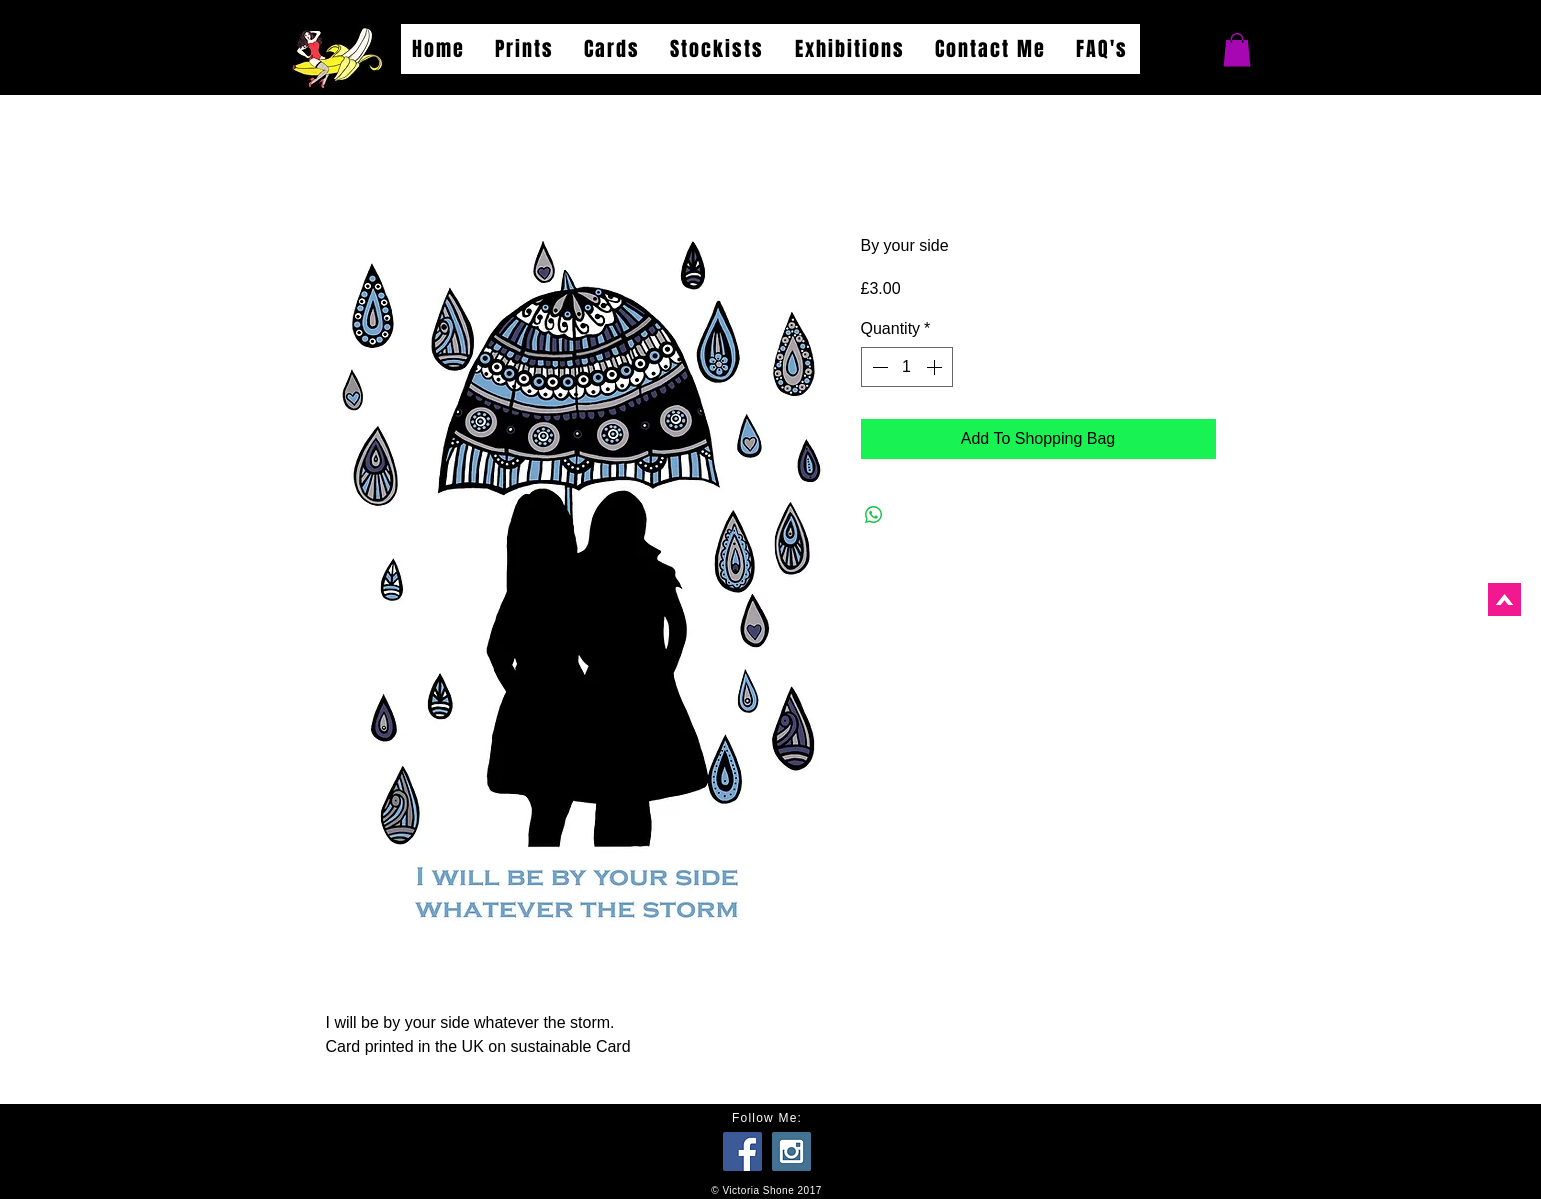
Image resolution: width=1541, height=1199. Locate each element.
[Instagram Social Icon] (791, 1151)
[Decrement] (878, 367)
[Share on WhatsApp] (874, 515)
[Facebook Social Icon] (742, 1151)
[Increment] (936, 367)
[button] (1237, 49)
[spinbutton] (907, 367)
